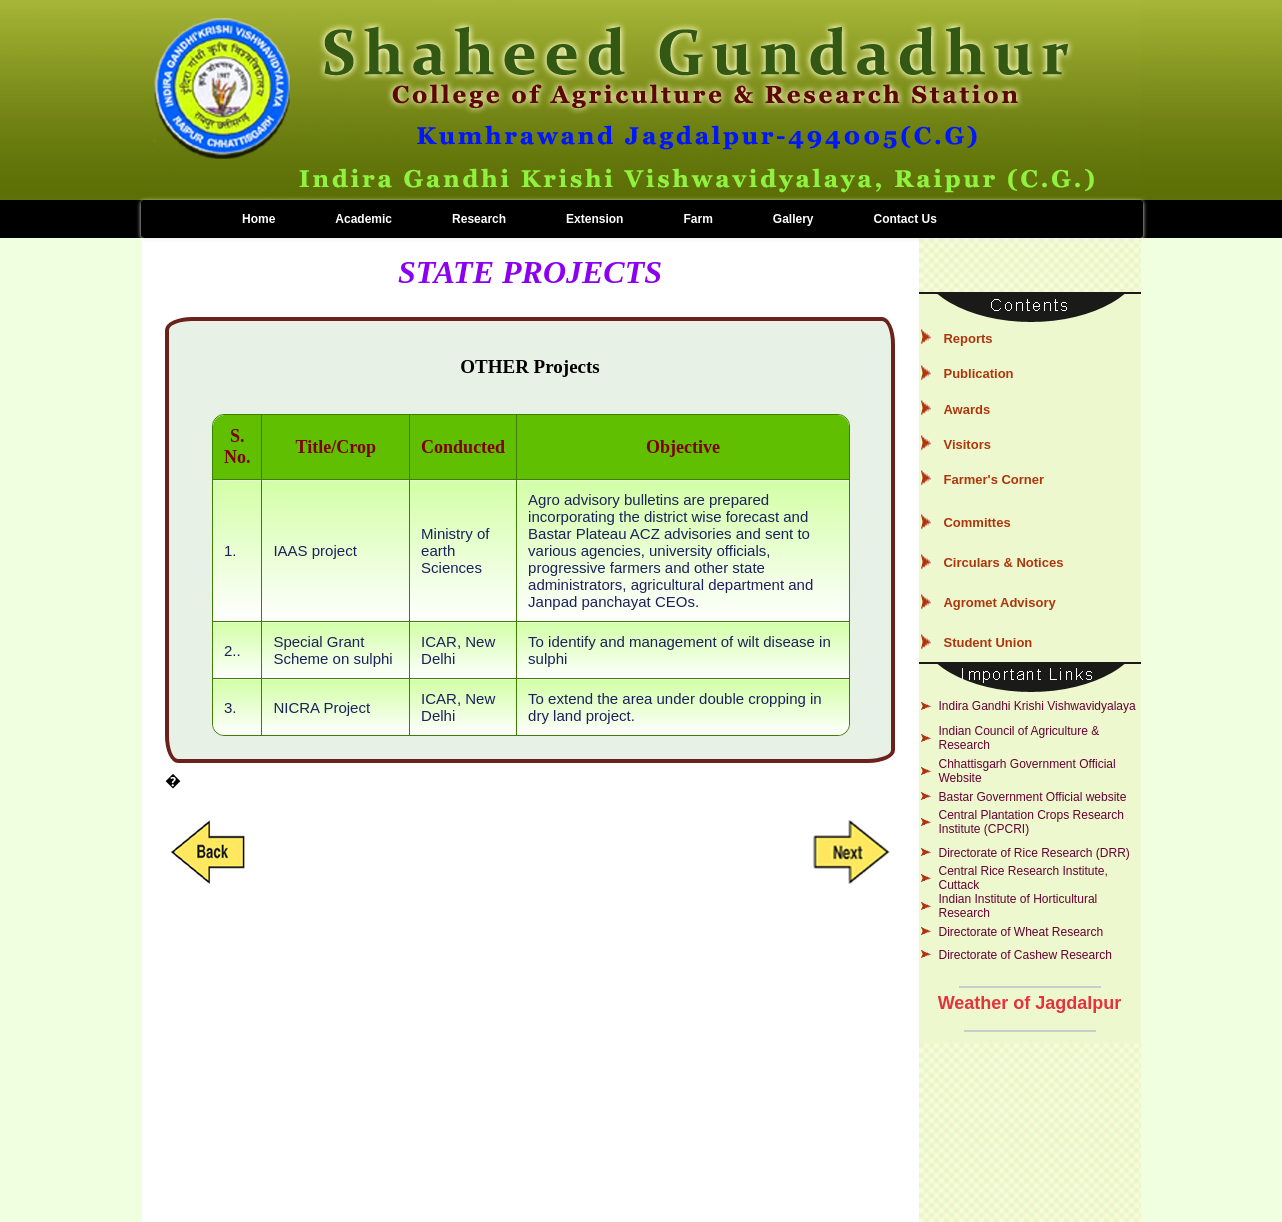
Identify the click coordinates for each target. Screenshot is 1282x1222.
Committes (976, 522)
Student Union (987, 642)
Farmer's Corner (993, 479)
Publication (978, 373)
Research (479, 219)
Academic (363, 219)
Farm (697, 219)
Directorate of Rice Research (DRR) (1033, 853)
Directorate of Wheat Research (1020, 932)
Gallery (793, 219)
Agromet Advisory (999, 602)
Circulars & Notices (1003, 562)
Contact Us (905, 219)
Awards (966, 409)
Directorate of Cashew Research (1024, 955)
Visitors (966, 444)
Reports (967, 338)
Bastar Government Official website (1032, 797)
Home (258, 219)
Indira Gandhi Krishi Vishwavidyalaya (1036, 706)
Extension (594, 219)
